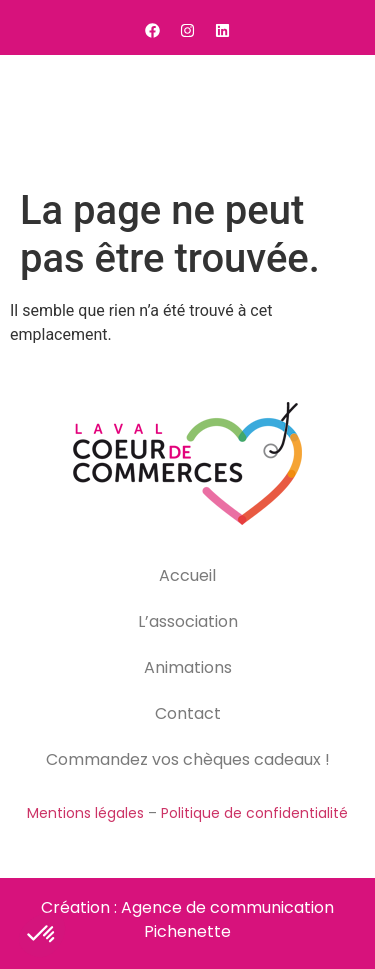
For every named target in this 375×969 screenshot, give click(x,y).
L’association (188, 621)
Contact (188, 713)
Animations (188, 667)
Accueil (187, 575)
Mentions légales (85, 813)
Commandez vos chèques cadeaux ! (188, 759)
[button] (335, 117)
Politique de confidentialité (254, 813)
